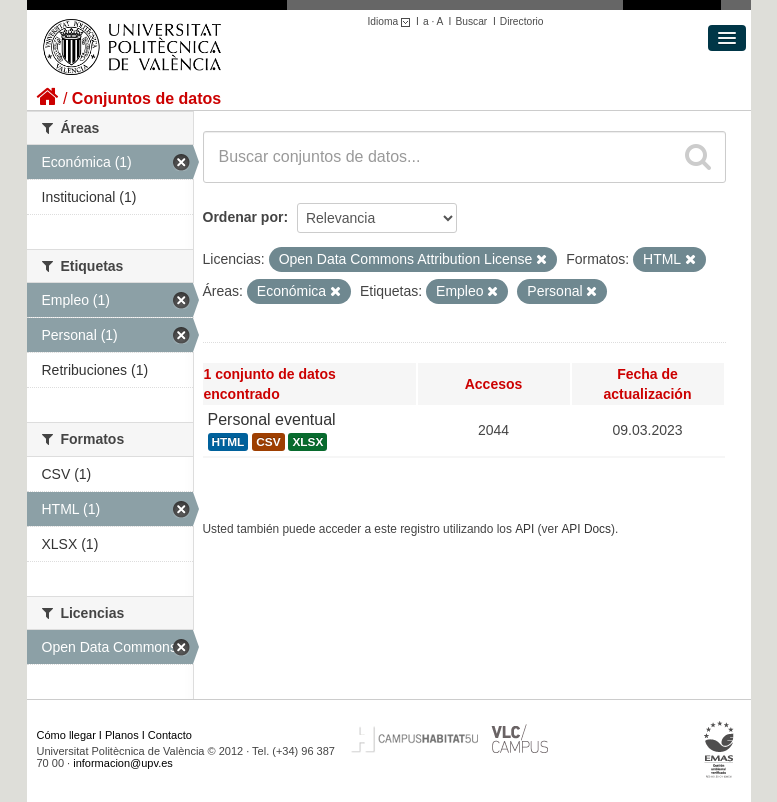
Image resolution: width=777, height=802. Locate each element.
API (524, 529)
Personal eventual (272, 419)
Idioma (392, 21)
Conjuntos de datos (146, 98)
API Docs (586, 529)
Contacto (170, 735)
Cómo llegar (66, 735)
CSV (268, 442)
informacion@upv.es (123, 763)
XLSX (307, 442)
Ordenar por (243, 217)
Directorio (522, 21)
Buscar (471, 21)
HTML (228, 442)
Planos (122, 735)
